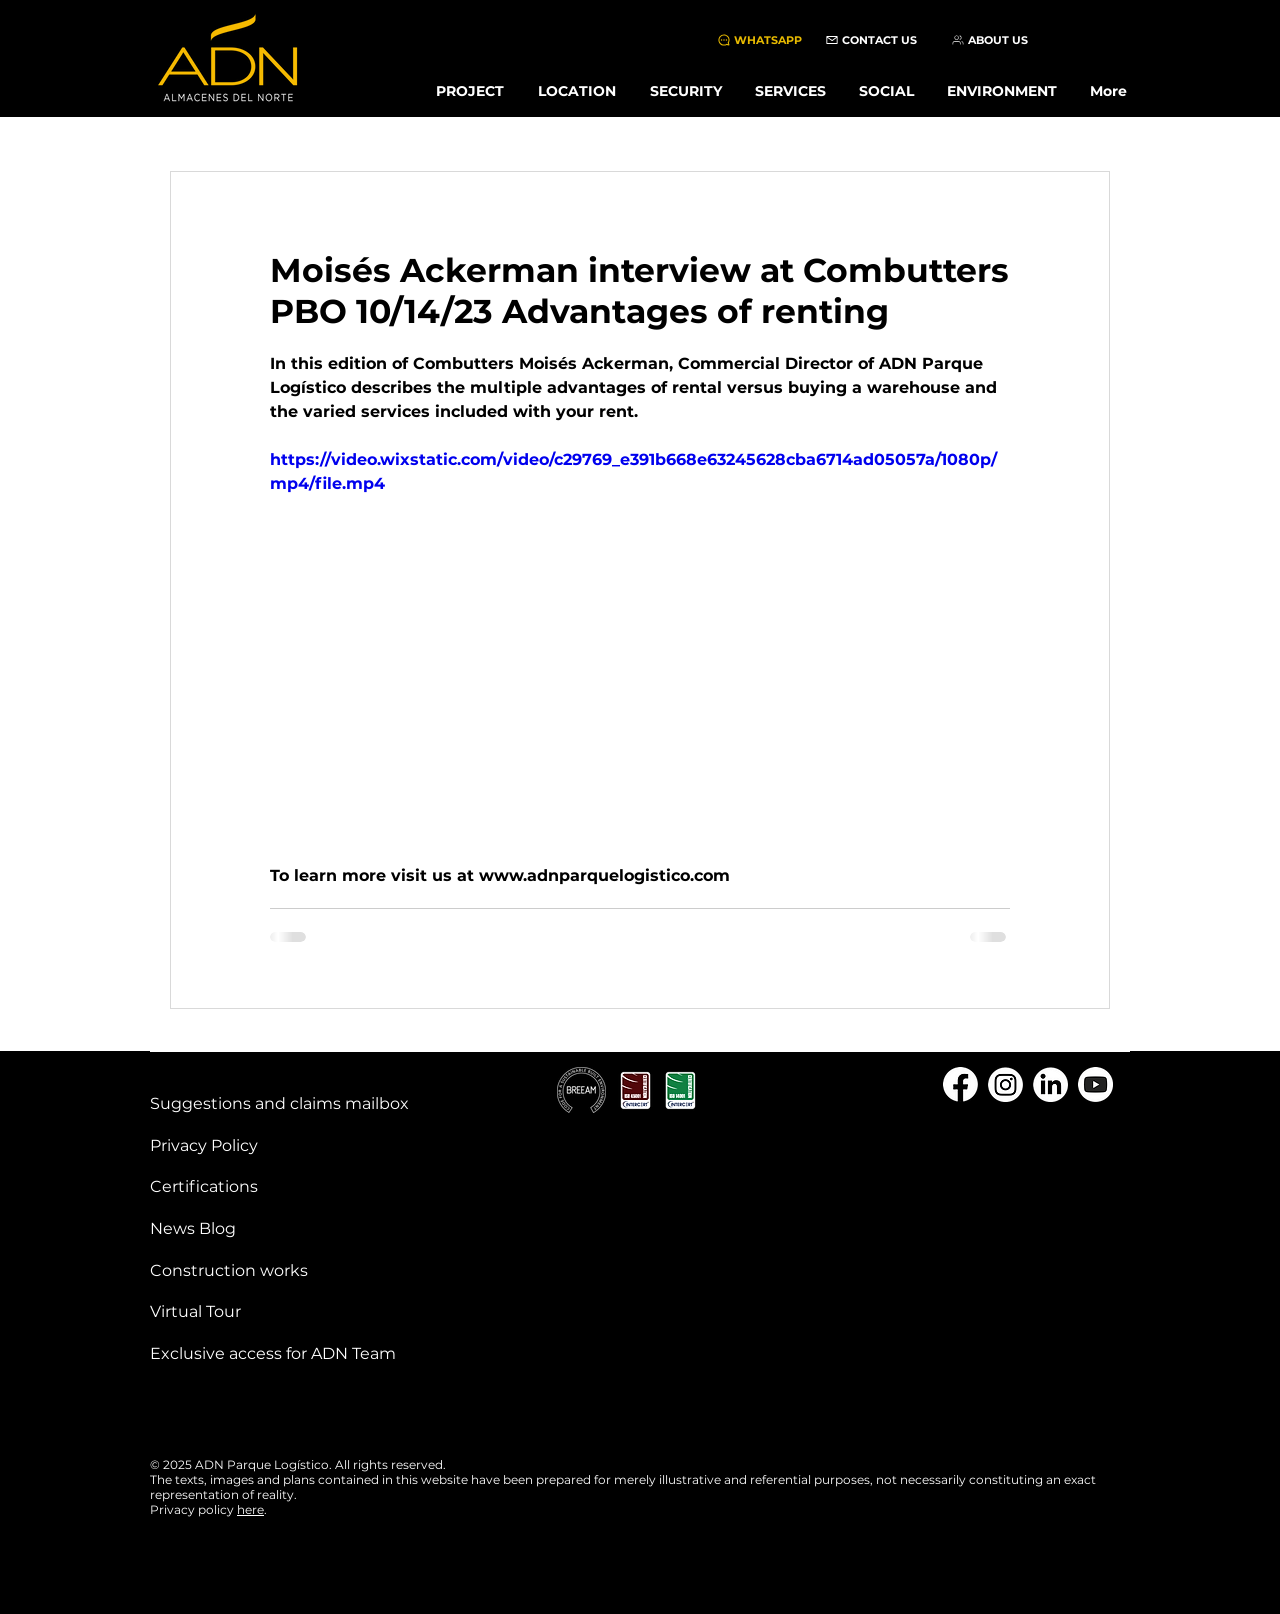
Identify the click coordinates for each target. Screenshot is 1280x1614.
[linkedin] (1050, 1084)
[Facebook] (960, 1084)
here (250, 1509)
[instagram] (1005, 1084)
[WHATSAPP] (759, 40)
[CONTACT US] (870, 40)
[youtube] (1095, 1084)
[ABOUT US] (989, 40)
